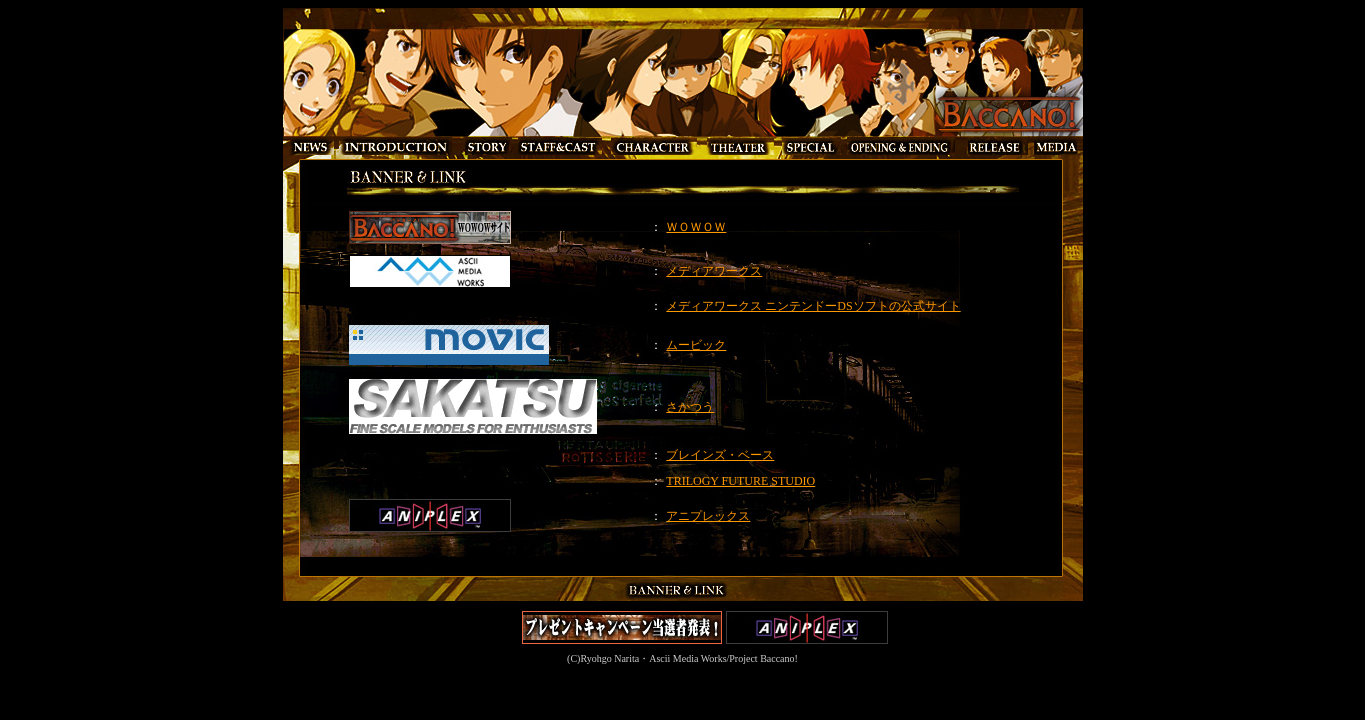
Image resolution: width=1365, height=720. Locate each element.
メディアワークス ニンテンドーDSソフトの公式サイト (813, 306)
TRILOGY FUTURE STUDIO (740, 481)
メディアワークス (714, 271)
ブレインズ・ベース (720, 455)
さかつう (690, 407)
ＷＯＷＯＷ (696, 227)
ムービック (696, 345)
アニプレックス (708, 516)
